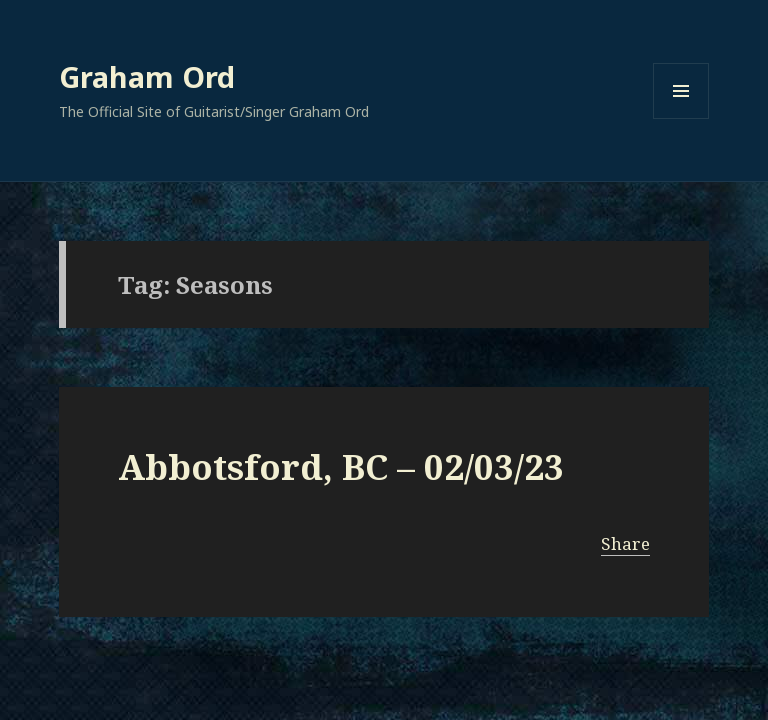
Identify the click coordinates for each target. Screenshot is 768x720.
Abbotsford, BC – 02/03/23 (341, 466)
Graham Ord (147, 76)
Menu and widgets (681, 118)
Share (625, 543)
